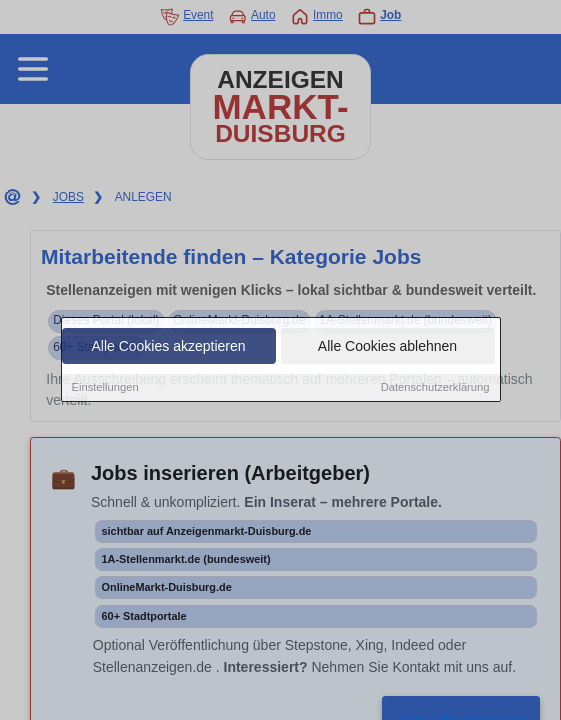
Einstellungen (105, 389)
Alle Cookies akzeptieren (168, 348)
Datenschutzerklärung (435, 389)
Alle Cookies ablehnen (387, 348)
